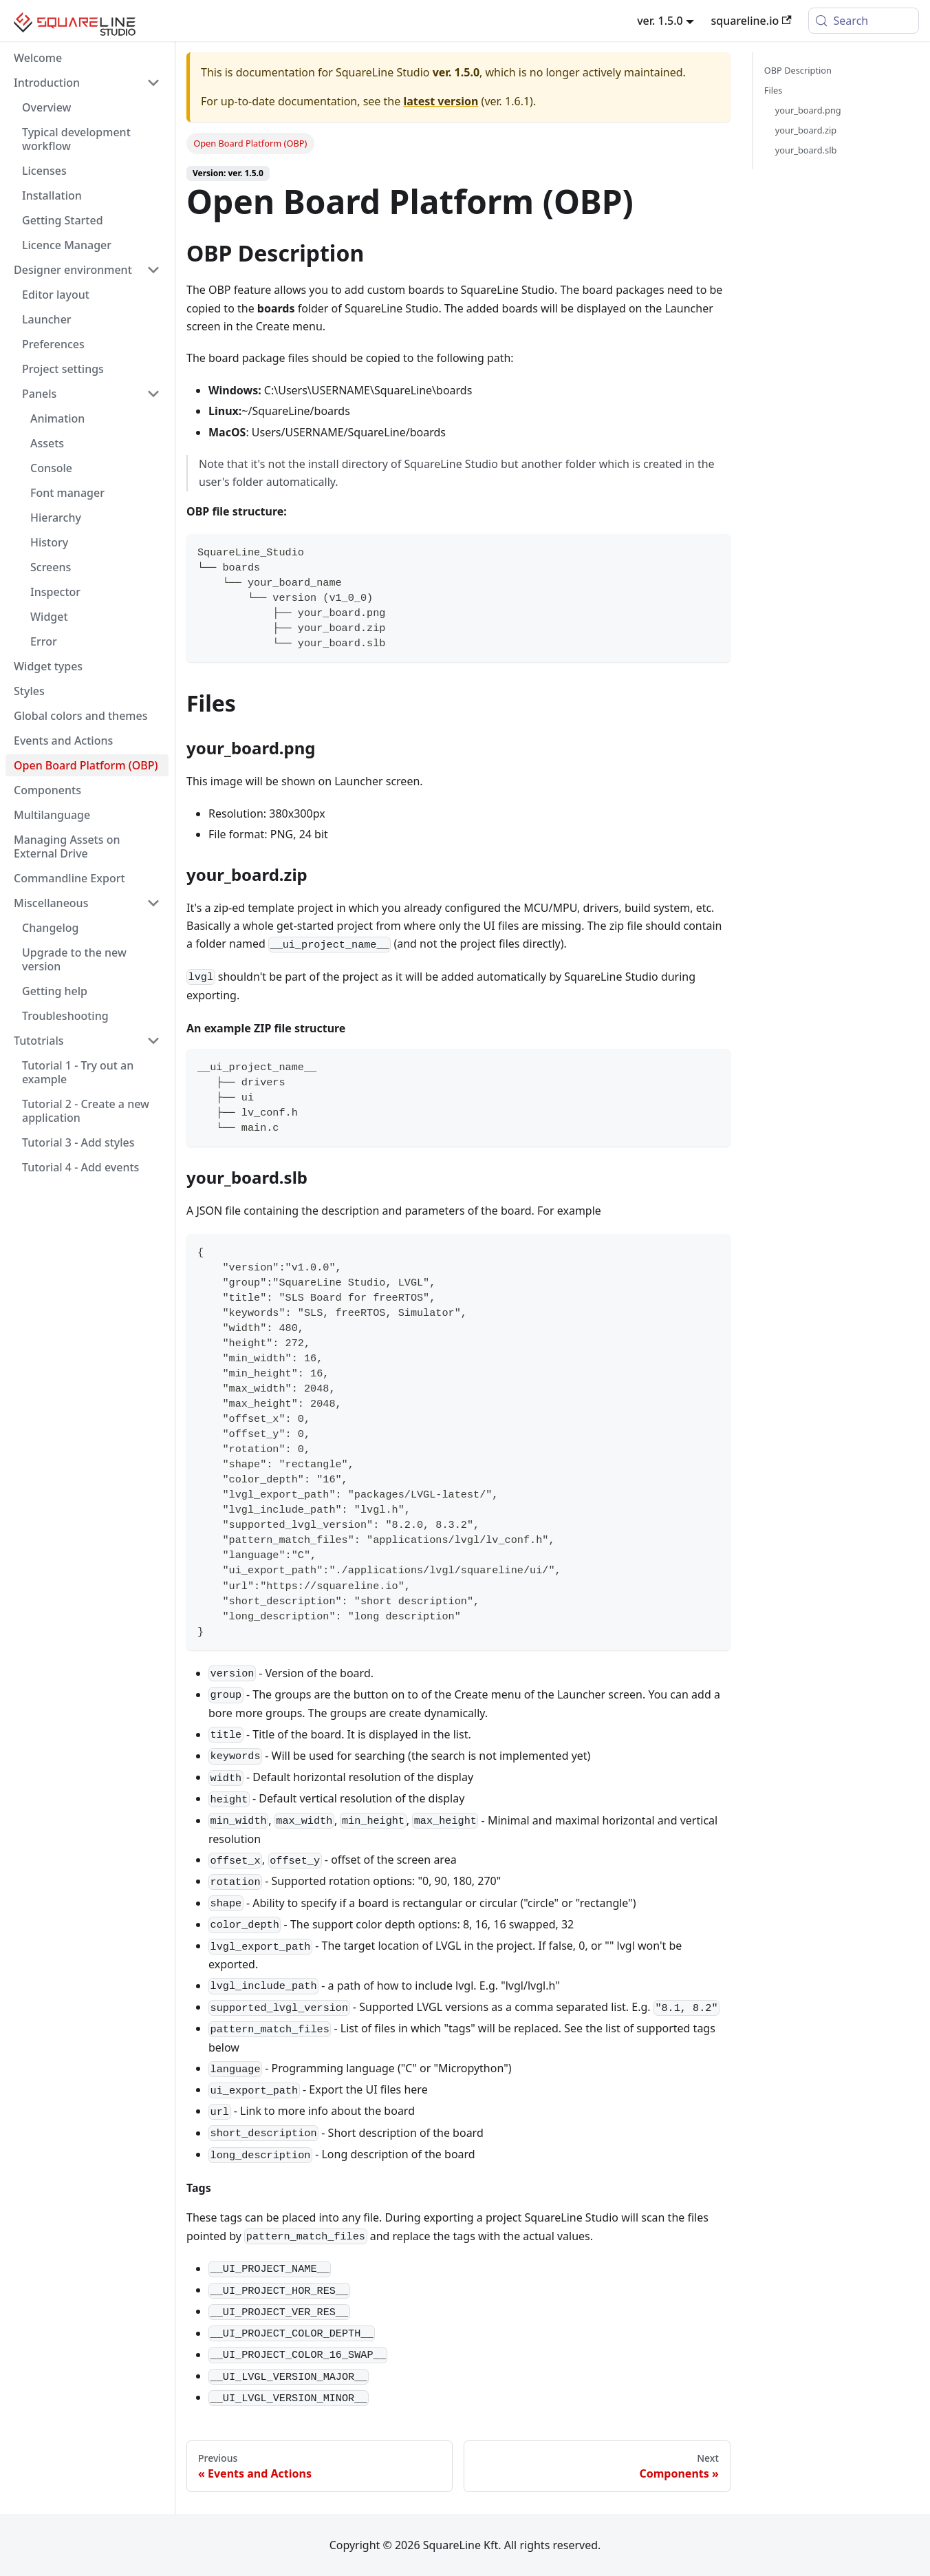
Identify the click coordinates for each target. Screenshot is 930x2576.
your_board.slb (806, 150)
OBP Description (798, 70)
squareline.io (751, 20)
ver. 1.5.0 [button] (660, 20)
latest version (440, 101)
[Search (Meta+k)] (863, 21)
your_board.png (808, 110)
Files (773, 90)
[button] (87, 83)
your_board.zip (805, 130)
